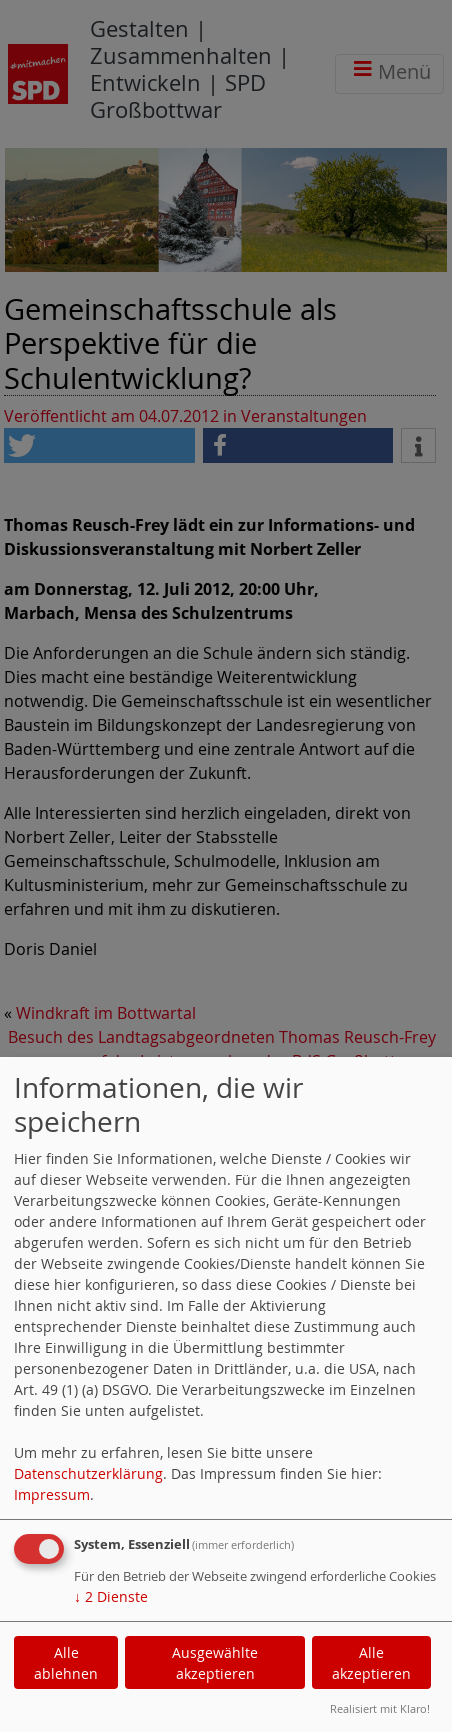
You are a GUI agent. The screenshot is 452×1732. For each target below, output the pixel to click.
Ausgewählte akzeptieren (215, 1663)
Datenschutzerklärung (88, 1473)
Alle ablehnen (66, 1663)
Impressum (52, 1494)
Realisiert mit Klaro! (380, 1708)
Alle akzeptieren (371, 1663)
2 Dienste (111, 1596)
